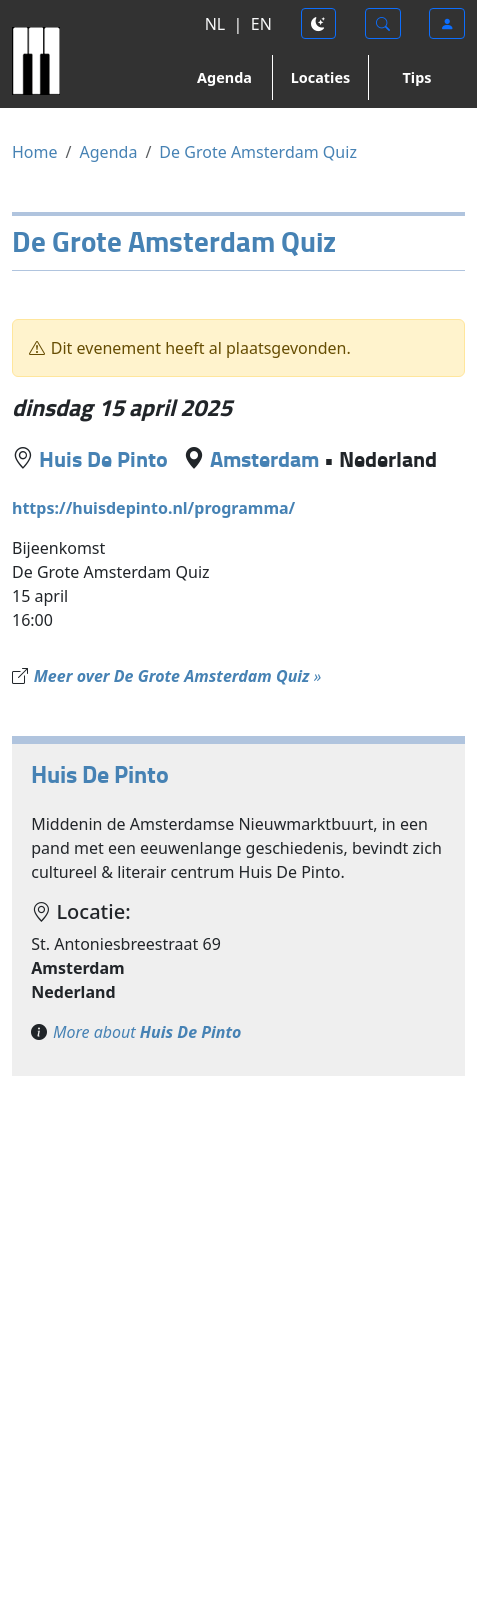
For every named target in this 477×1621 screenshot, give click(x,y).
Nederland (388, 458)
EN (261, 24)
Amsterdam (264, 458)
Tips (417, 77)
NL (215, 24)
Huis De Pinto (103, 458)
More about (147, 1032)
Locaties (321, 77)
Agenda (224, 77)
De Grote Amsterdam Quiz (258, 152)
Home (35, 152)
